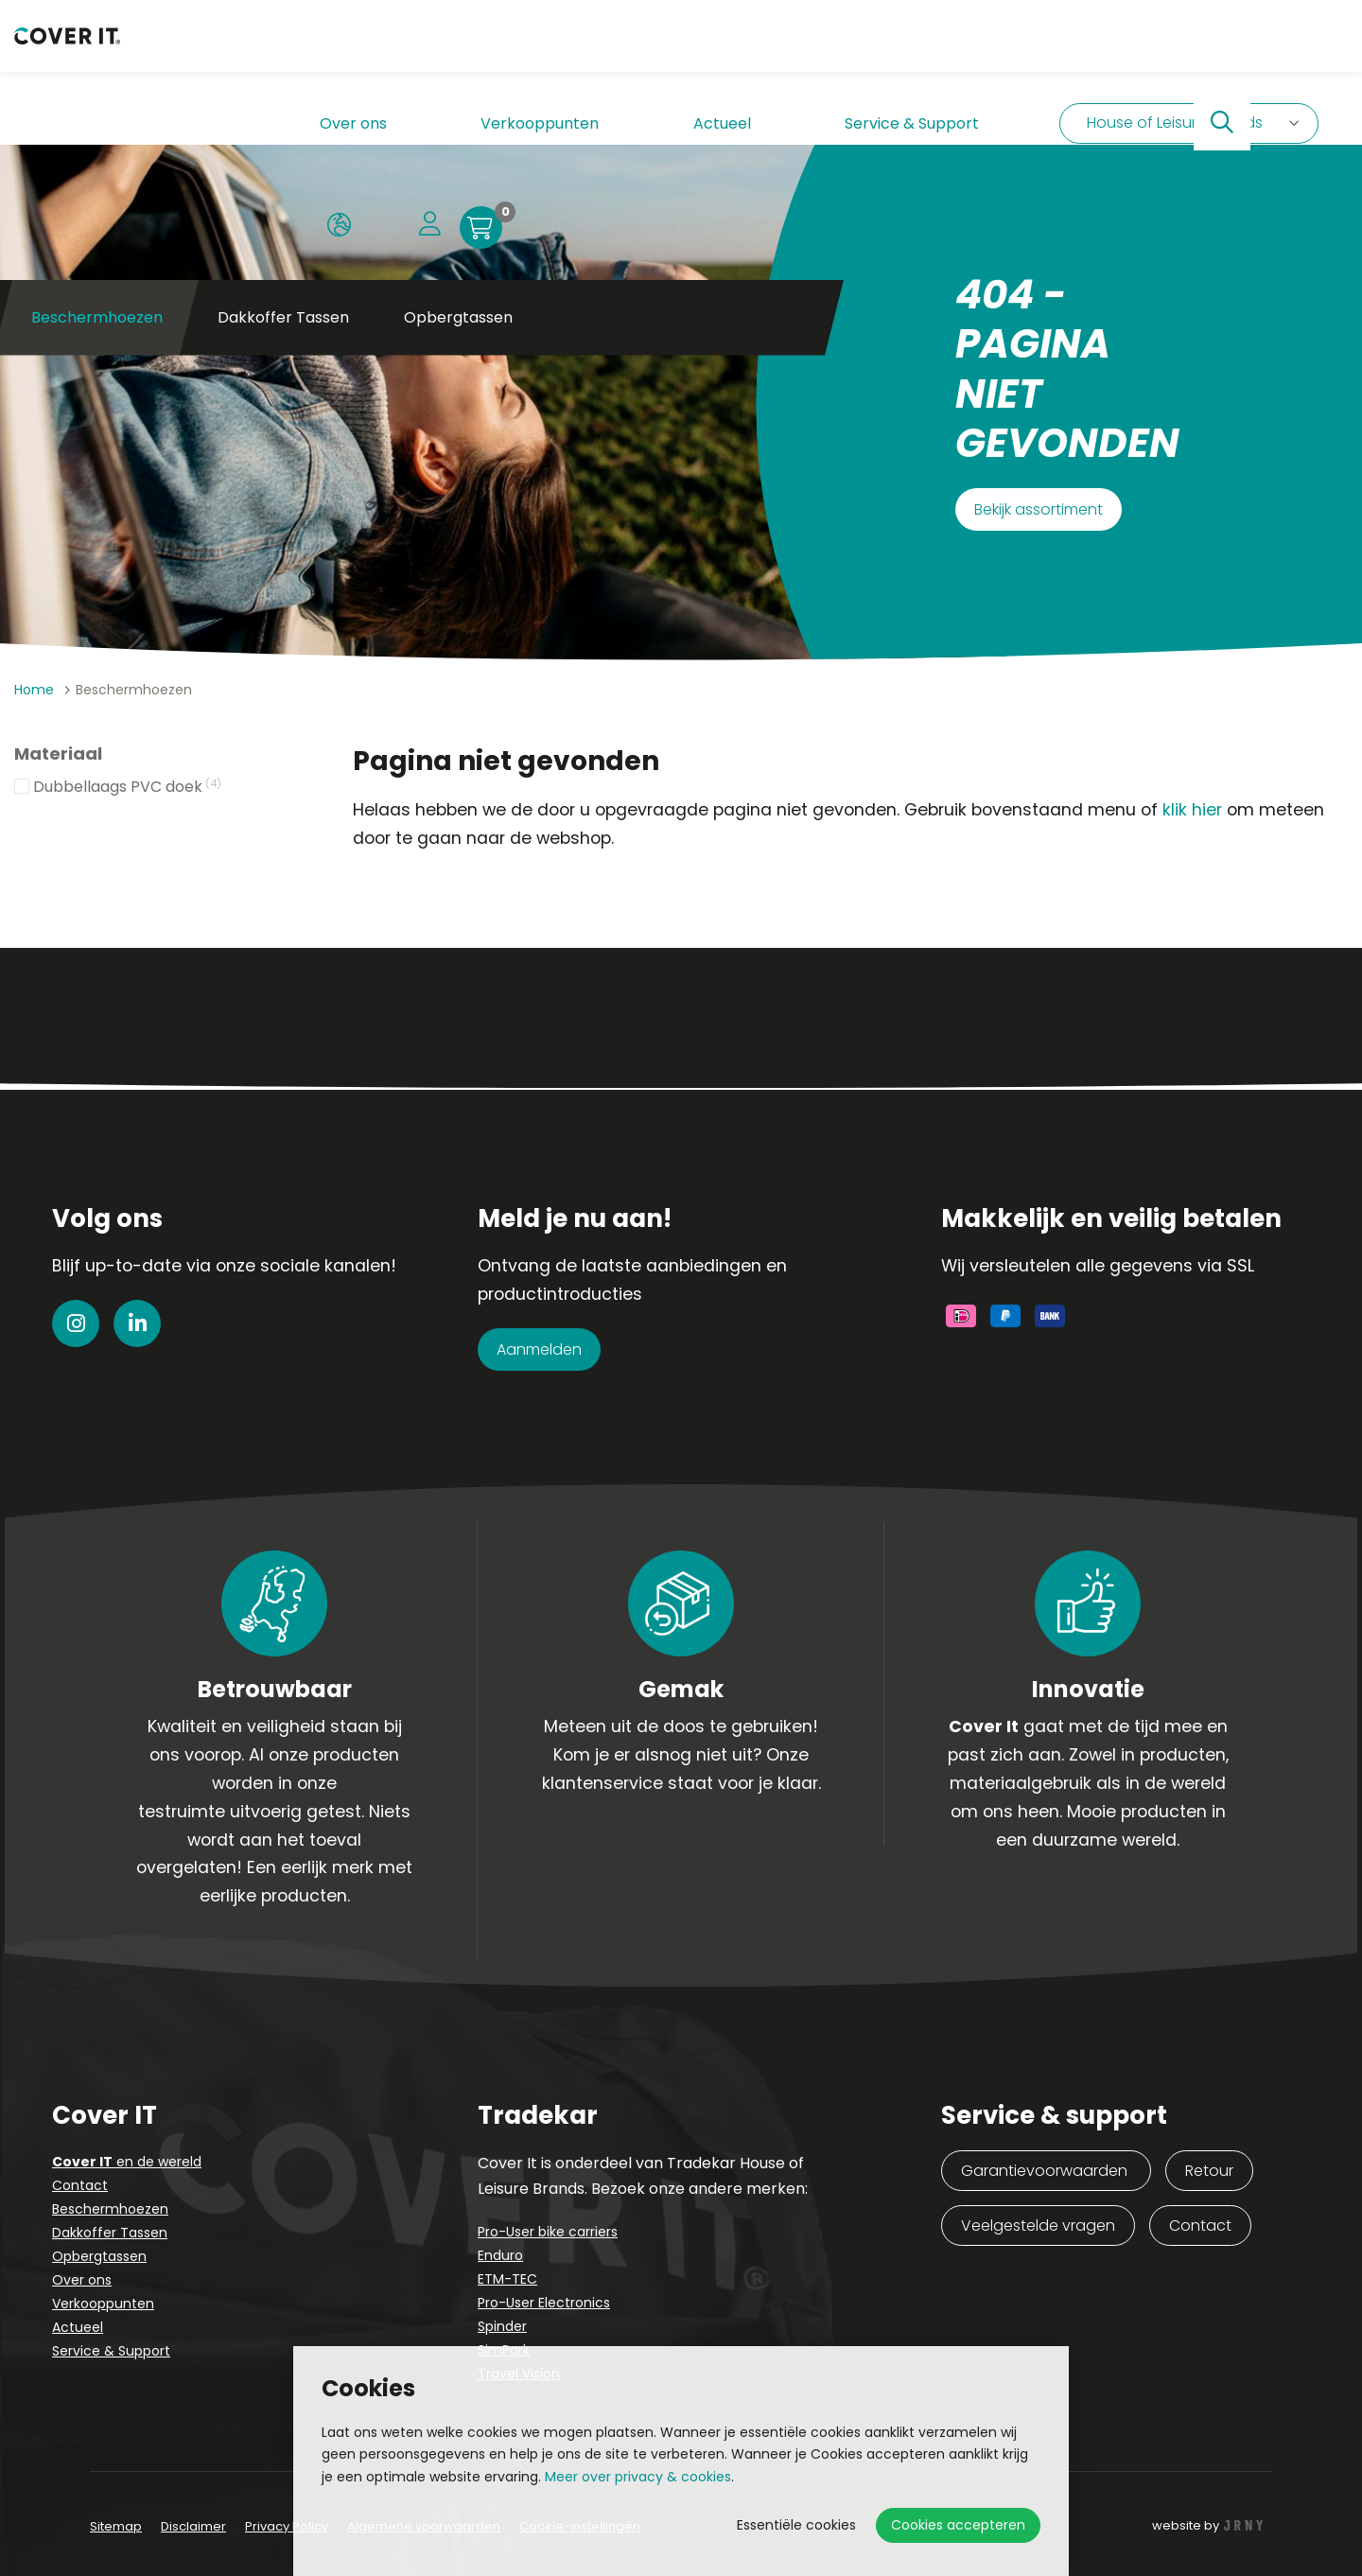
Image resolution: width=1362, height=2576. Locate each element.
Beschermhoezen (110, 2208)
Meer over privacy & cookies (638, 2476)
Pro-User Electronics (544, 2302)
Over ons (318, 51)
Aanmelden (539, 1349)
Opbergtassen (458, 141)
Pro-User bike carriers (548, 2231)
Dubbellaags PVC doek (127, 787)
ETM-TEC (507, 2278)
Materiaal (58, 754)
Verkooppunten (436, 51)
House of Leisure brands (898, 51)
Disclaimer (193, 2526)
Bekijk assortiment (1038, 509)
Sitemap (116, 2526)
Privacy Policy (286, 2526)
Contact (80, 2185)
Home (34, 689)
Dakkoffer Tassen (283, 141)
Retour (1209, 2171)
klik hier (1192, 809)
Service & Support (669, 51)
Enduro (500, 2255)
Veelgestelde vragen (1038, 2225)
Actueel (549, 51)
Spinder (502, 2326)
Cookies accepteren (958, 2524)
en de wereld (126, 2161)
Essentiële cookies (796, 2524)
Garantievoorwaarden (1046, 2171)
